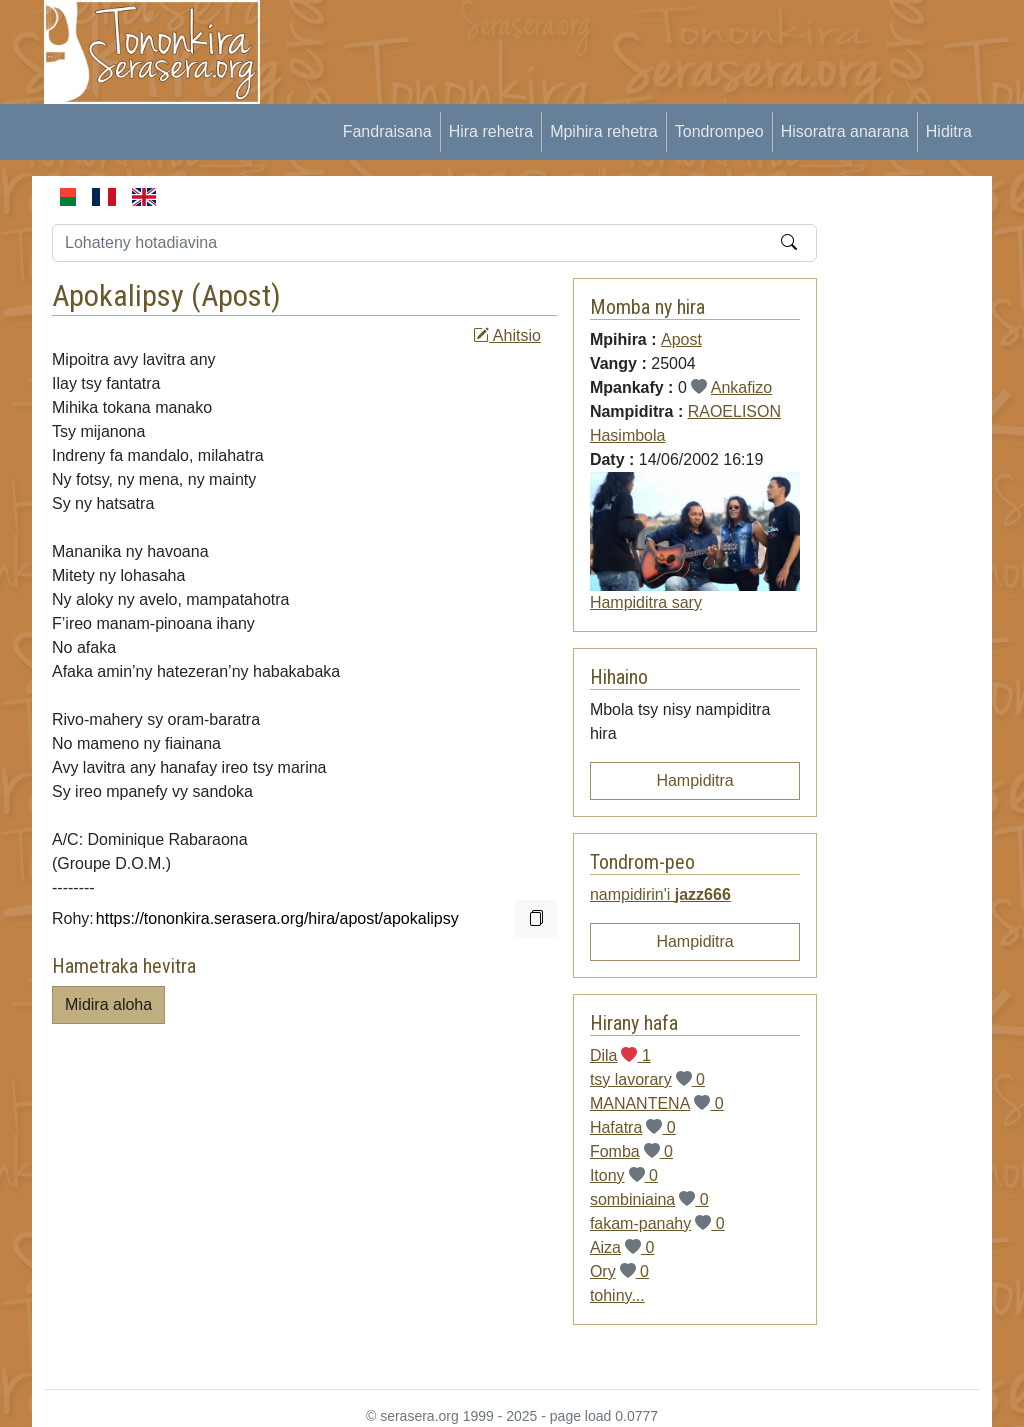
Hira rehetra (491, 131)
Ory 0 (619, 1271)
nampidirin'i (660, 894)
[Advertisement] (648, 45)
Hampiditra (694, 780)
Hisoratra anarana (845, 131)
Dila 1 (620, 1055)
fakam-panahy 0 (657, 1223)
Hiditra (949, 131)
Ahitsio (507, 335)
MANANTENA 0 (657, 1103)
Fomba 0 (631, 1151)
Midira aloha (108, 1004)
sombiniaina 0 (649, 1199)
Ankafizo (741, 387)
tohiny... (617, 1295)
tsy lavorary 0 (647, 1079)
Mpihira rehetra (604, 131)
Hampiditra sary (646, 602)
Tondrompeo (719, 131)
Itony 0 (624, 1175)
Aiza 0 (622, 1247)
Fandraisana (387, 131)
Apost (236, 295)
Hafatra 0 (633, 1127)
